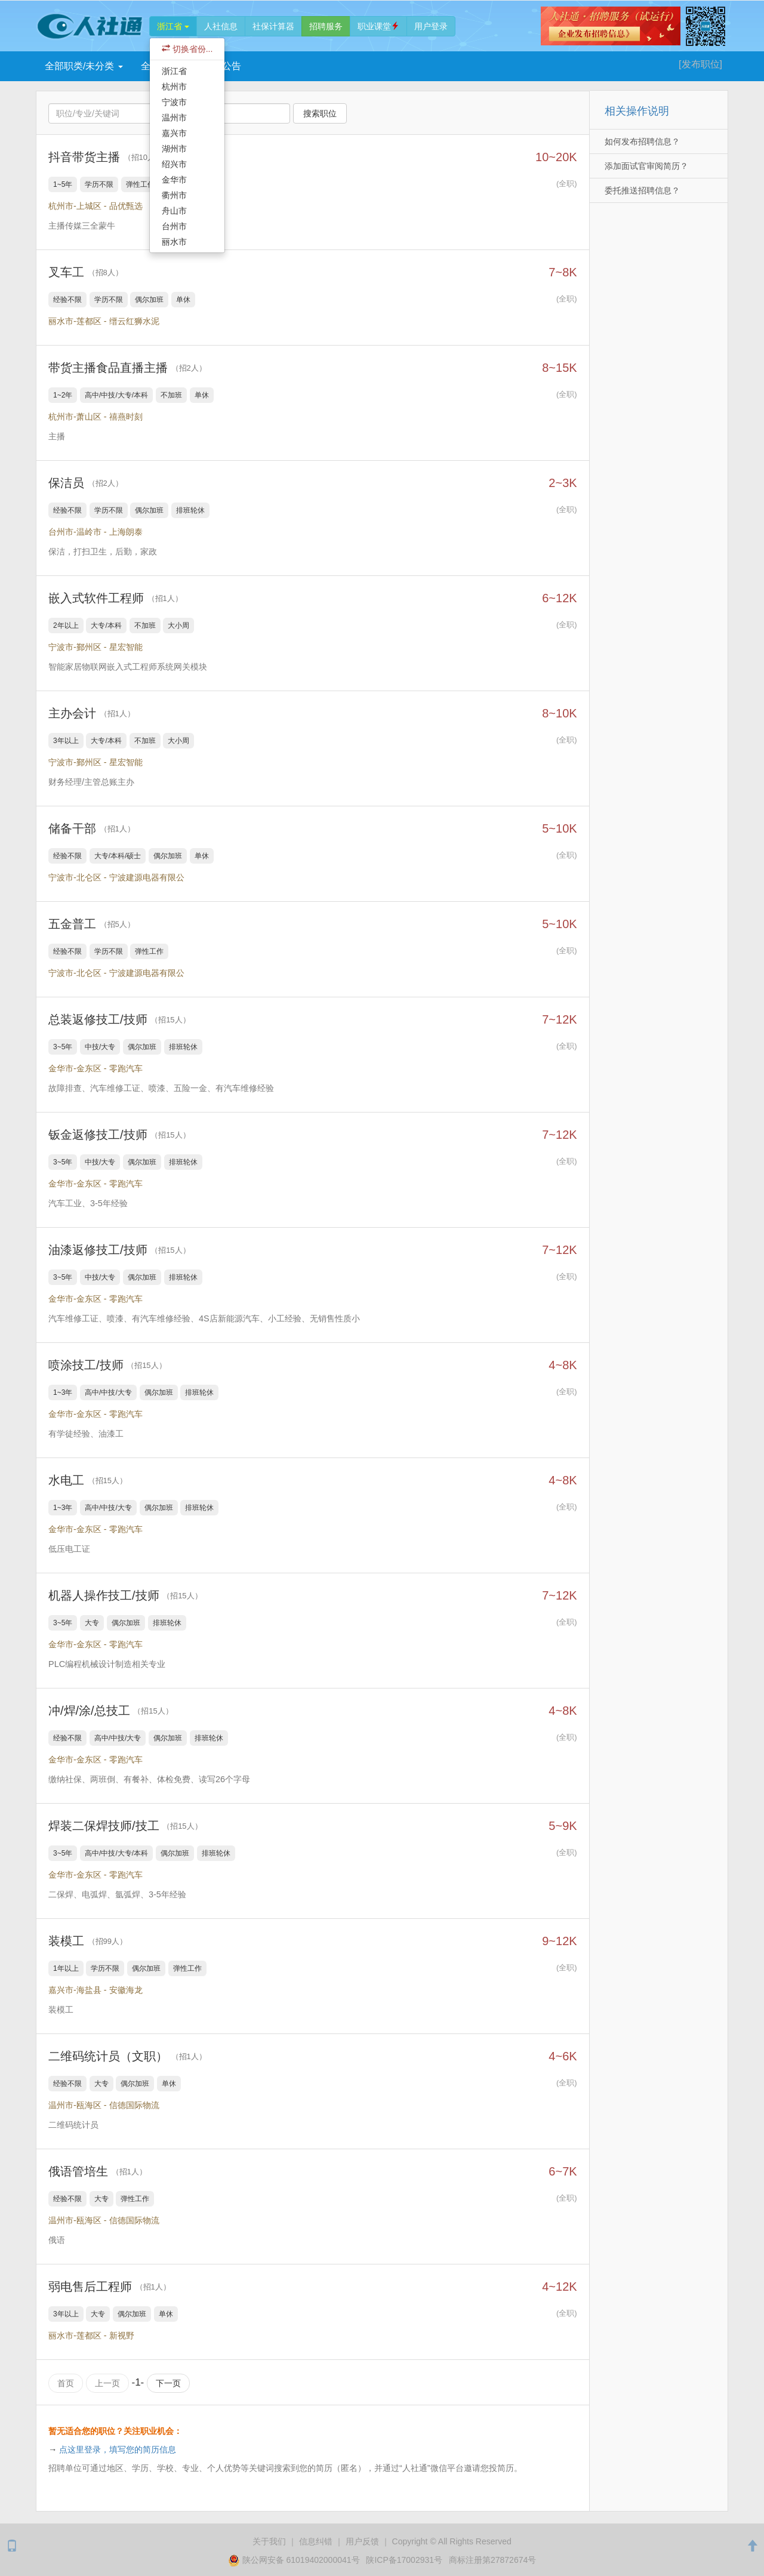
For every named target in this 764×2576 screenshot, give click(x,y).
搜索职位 (320, 113)
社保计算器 (273, 26)
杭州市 (174, 86)
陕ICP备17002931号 (404, 2559)
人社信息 (221, 26)
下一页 (168, 2383)
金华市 (174, 179)
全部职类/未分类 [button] (84, 66)
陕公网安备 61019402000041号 (295, 2559)
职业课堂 (378, 26)
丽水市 (174, 241)
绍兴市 (174, 164)
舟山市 (174, 210)
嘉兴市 (174, 133)
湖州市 (174, 148)
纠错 (315, 2541)
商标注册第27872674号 (492, 2559)
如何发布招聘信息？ (642, 141)
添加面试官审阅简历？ (646, 166)
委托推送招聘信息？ (642, 190)
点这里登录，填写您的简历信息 (117, 2449)
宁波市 (174, 102)
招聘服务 (326, 26)
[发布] (700, 64)
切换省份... (187, 49)
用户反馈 (362, 2541)
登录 (431, 26)
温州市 (174, 117)
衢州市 (174, 195)
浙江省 (173, 26)
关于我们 (269, 2541)
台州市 (174, 226)
